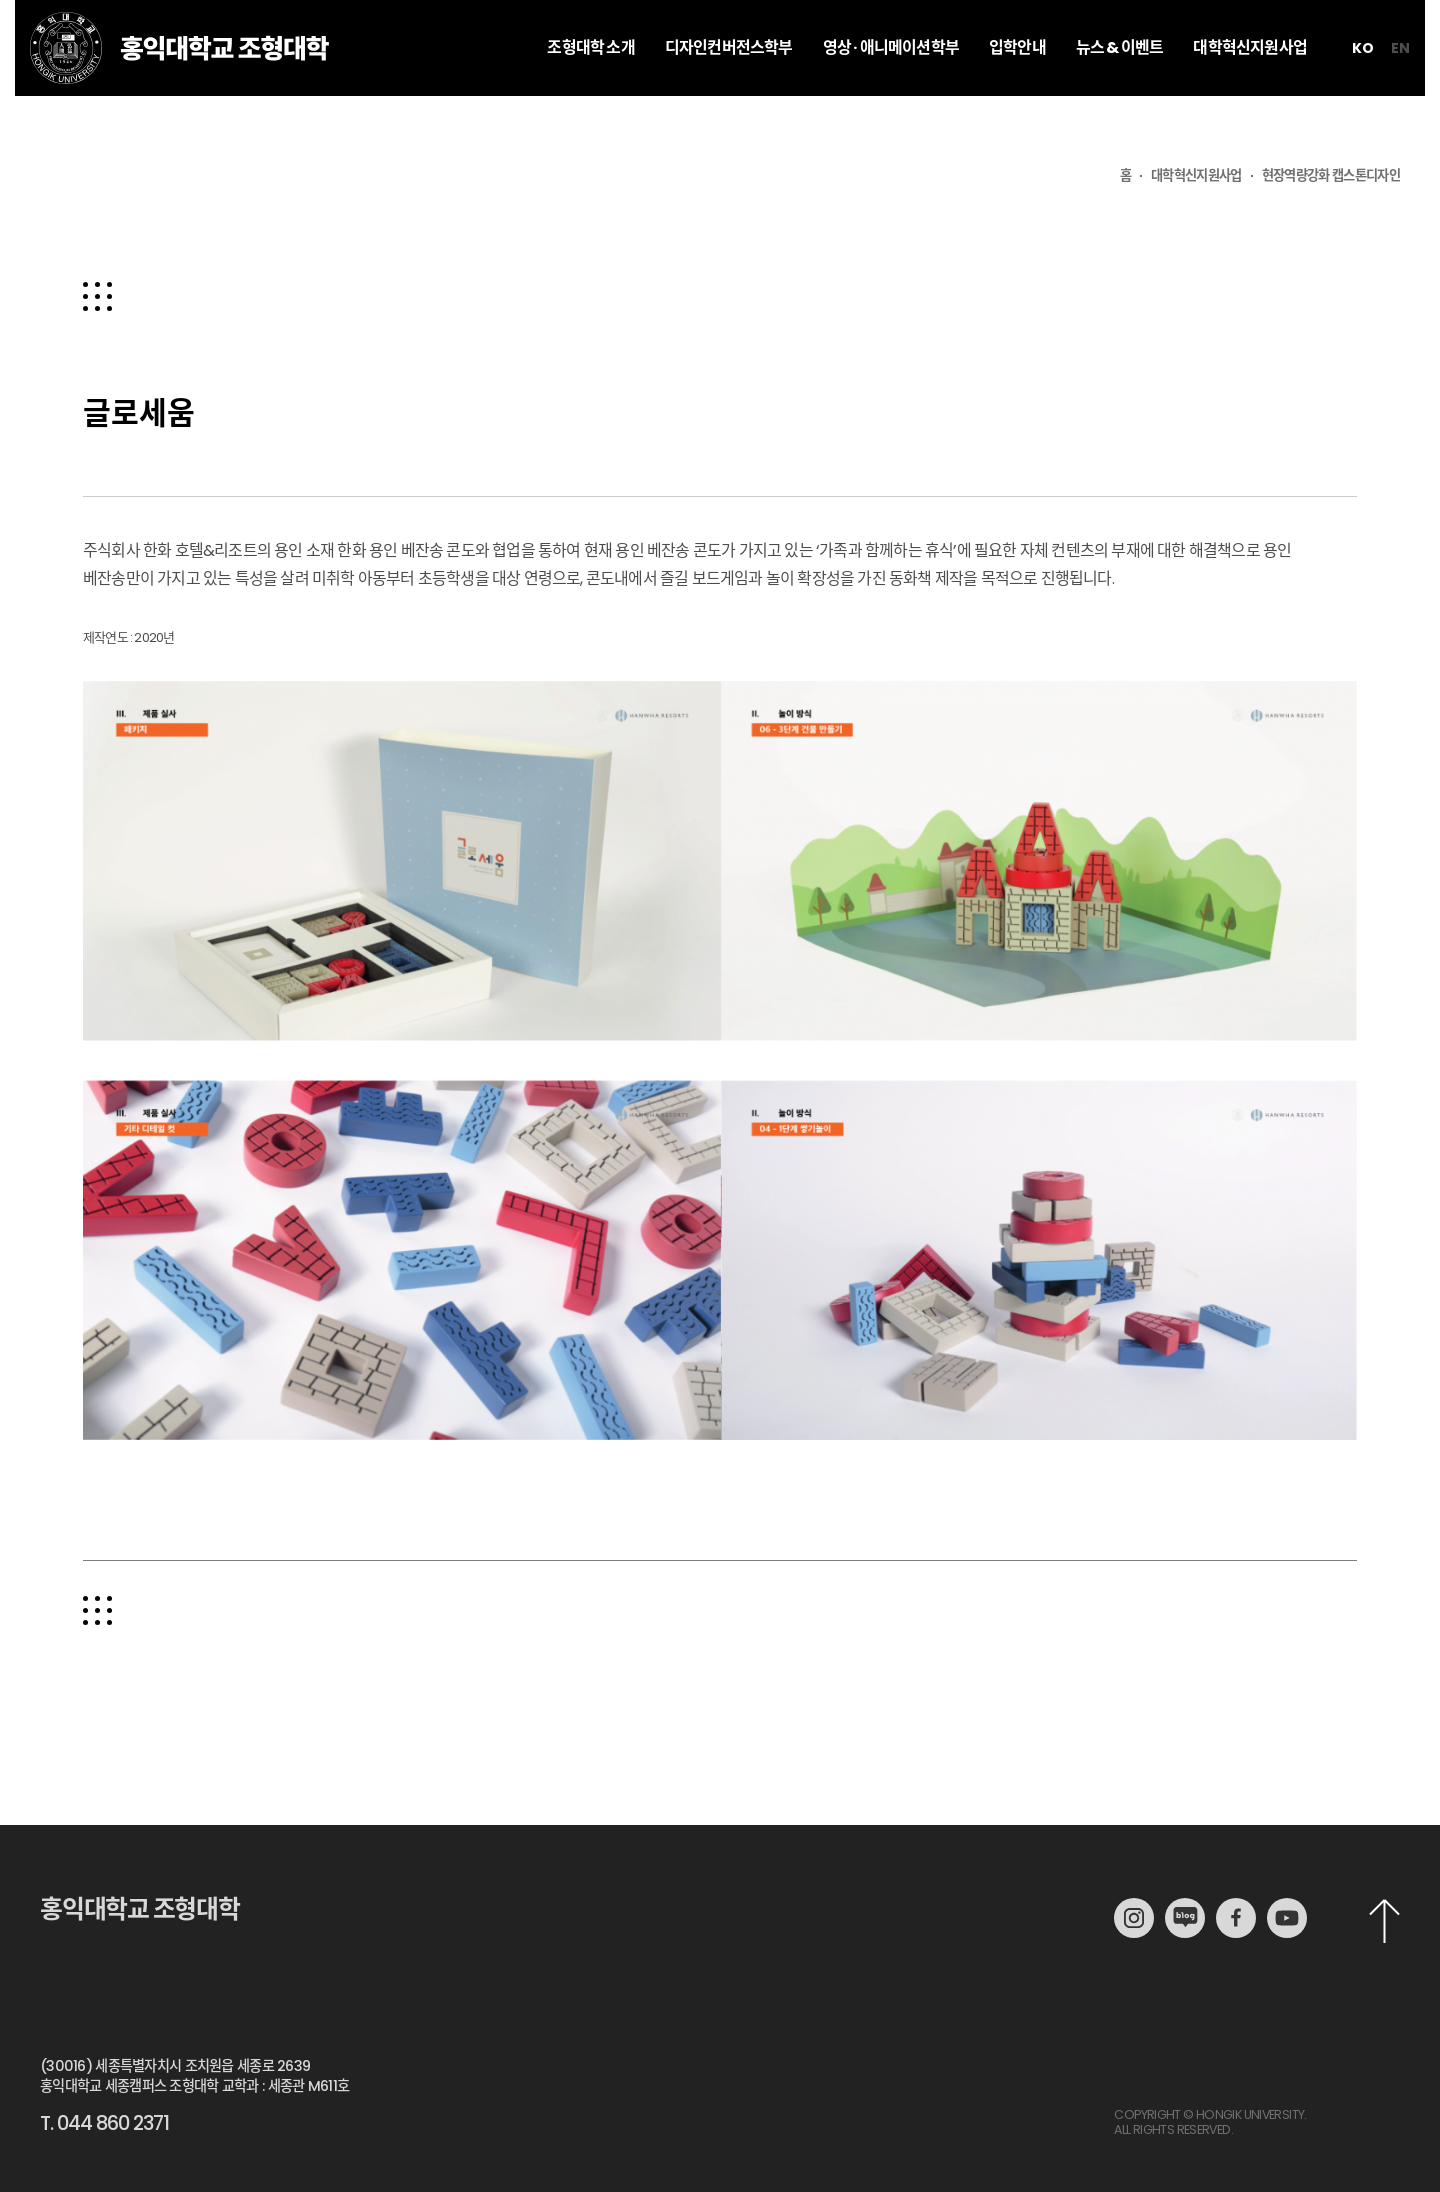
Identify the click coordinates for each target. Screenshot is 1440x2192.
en (1400, 88)
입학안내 (1017, 87)
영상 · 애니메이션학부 (891, 87)
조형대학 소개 (590, 87)
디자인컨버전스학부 (729, 87)
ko (1363, 88)
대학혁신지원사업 (1250, 87)
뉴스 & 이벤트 (1120, 87)
